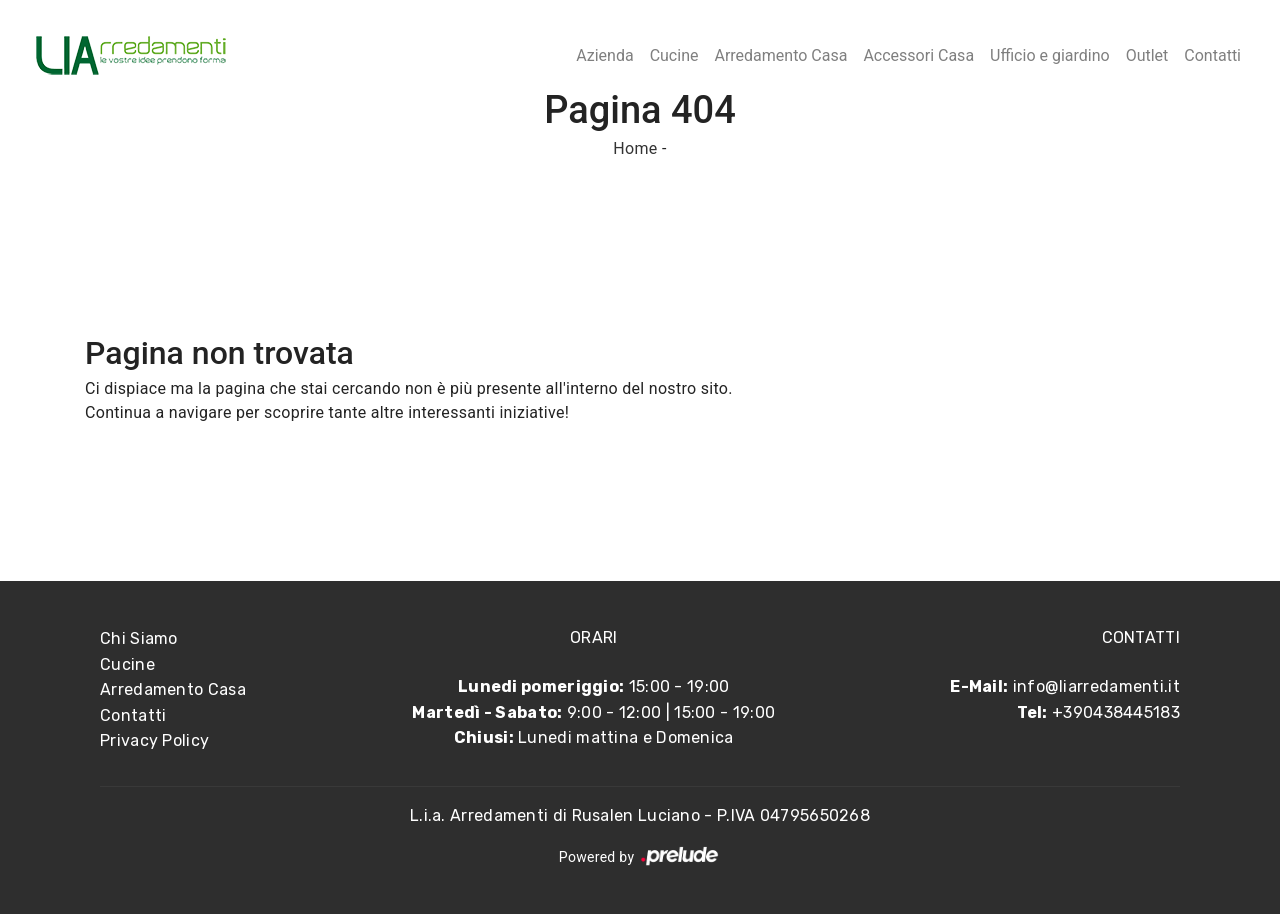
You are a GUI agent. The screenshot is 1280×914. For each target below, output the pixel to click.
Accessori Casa (918, 55)
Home (635, 148)
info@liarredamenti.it (1096, 686)
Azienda (604, 55)
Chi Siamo (139, 638)
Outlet (1147, 55)
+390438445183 (1116, 712)
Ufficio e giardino (1050, 55)
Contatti (1212, 55)
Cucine (674, 55)
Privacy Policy (154, 740)
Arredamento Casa (780, 55)
